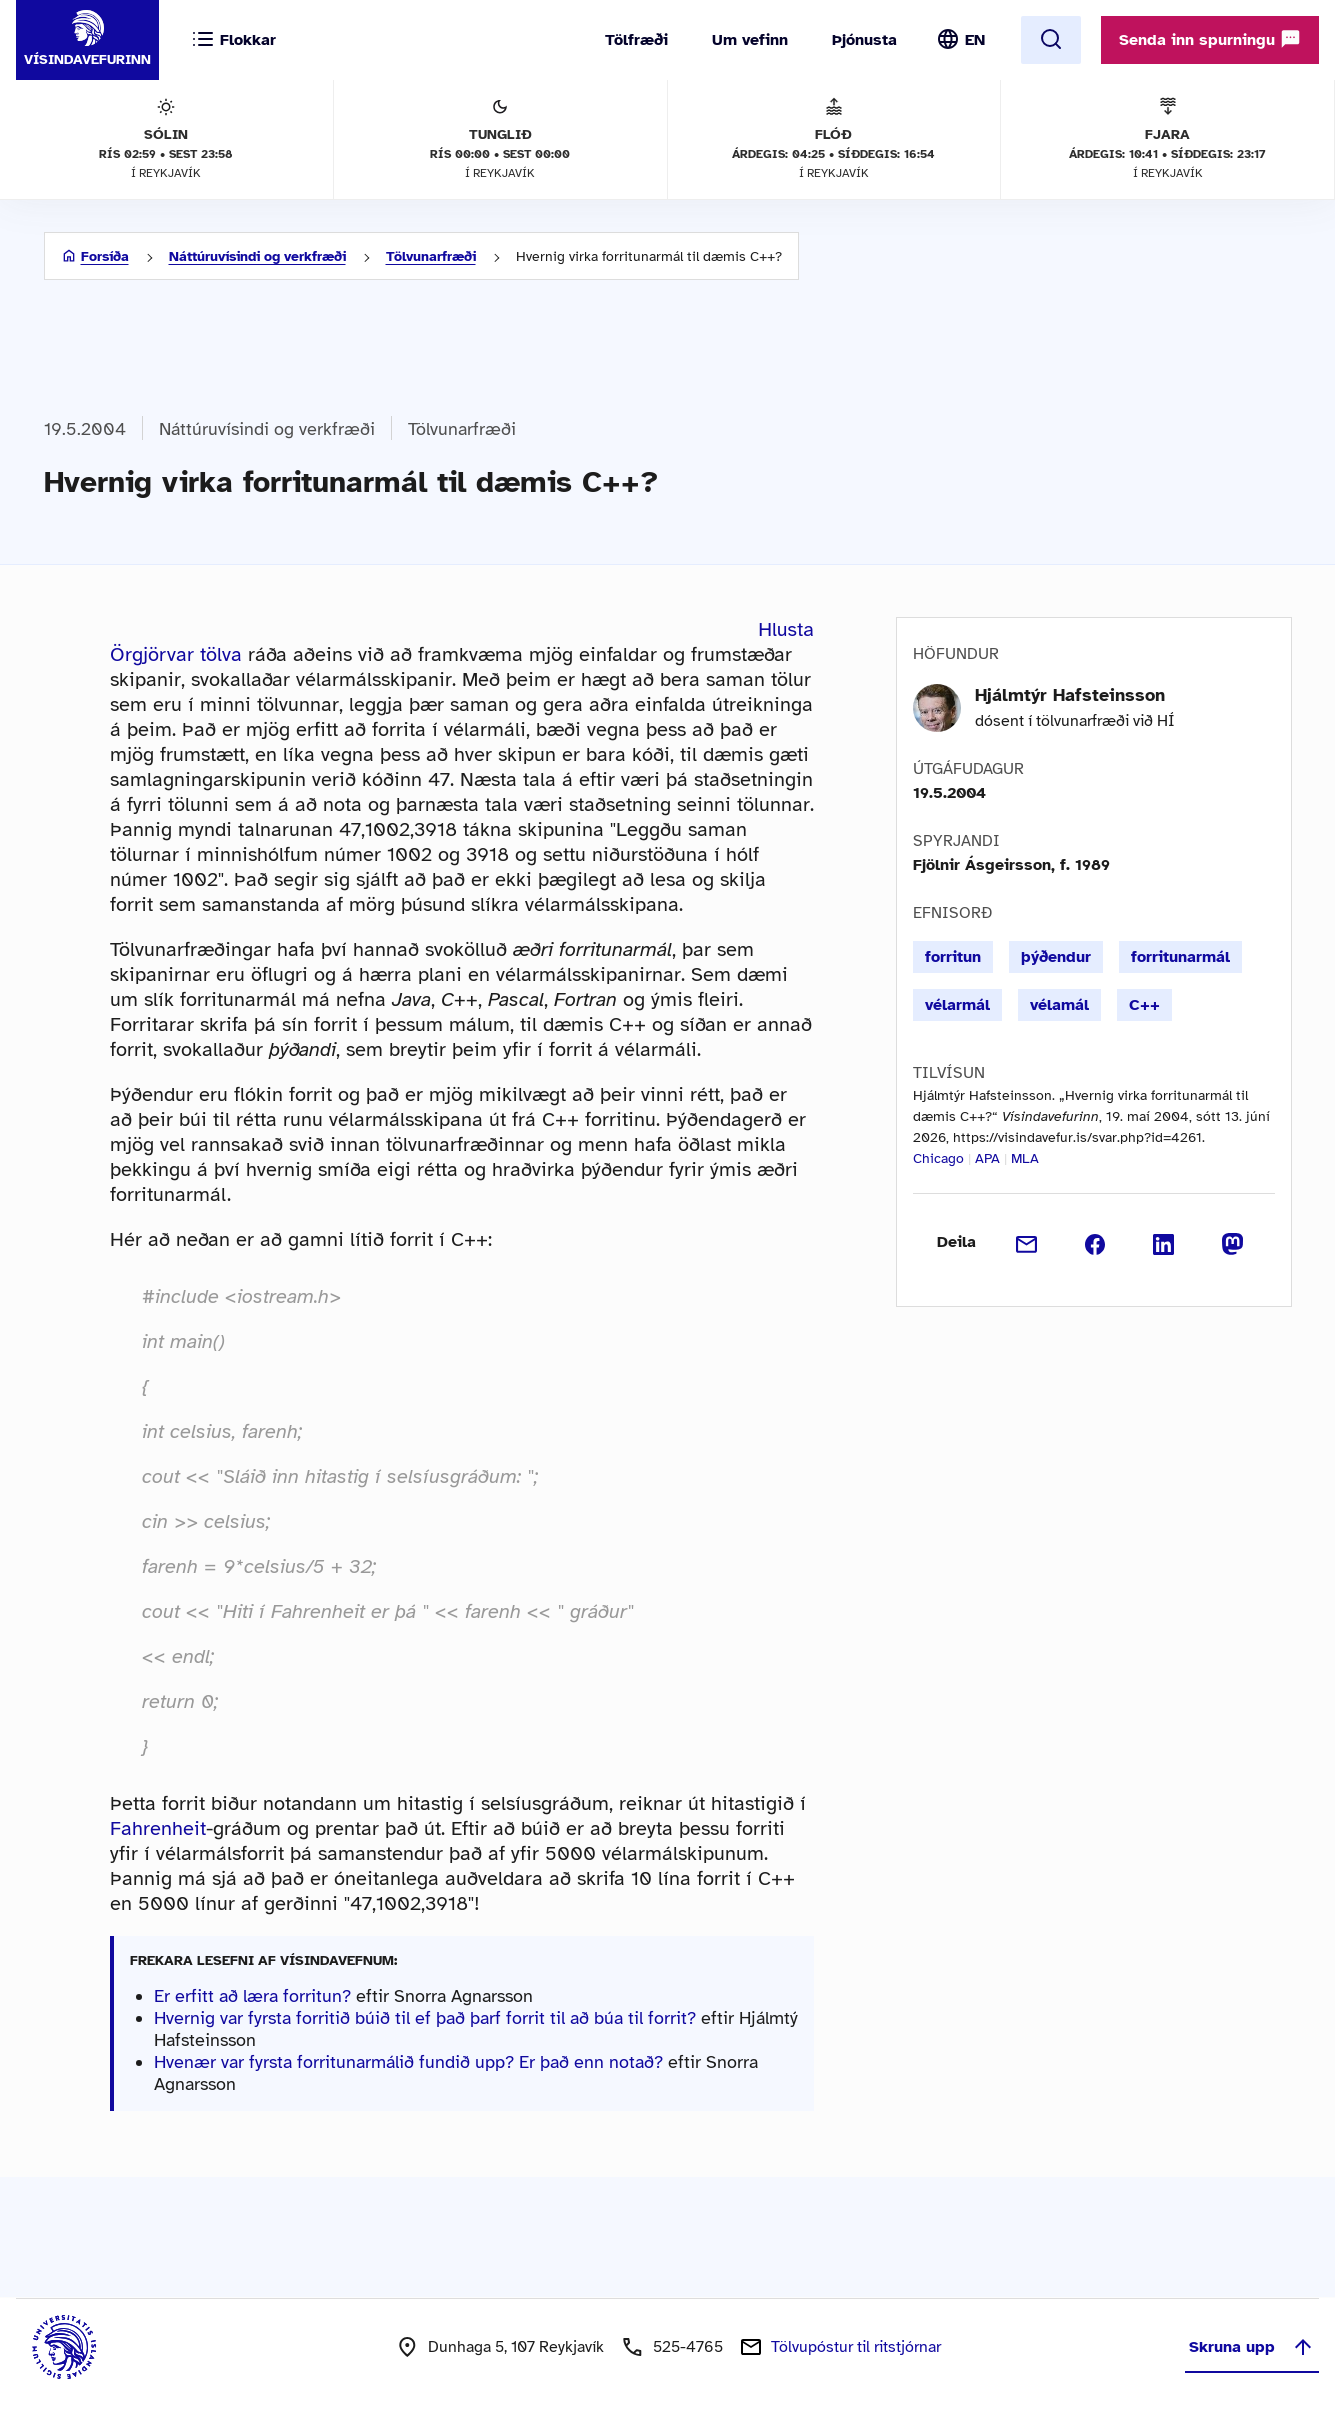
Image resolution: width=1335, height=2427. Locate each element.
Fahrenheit (158, 1828)
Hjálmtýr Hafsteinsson (1070, 695)
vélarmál (957, 1005)
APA (987, 1158)
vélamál (1059, 1005)
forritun (953, 957)
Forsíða (105, 256)
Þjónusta (864, 40)
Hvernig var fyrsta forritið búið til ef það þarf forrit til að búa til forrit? (425, 2018)
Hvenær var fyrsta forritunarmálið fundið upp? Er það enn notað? (408, 2062)
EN (975, 40)
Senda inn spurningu (1210, 39)
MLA (1025, 1158)
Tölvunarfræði (431, 256)
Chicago (938, 1158)
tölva (221, 654)
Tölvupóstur (856, 2347)
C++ (1144, 1005)
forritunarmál (1180, 957)
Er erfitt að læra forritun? (252, 1996)
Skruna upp (1252, 2347)
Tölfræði (636, 40)
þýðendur (1056, 957)
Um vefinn (750, 40)
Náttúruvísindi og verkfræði (257, 256)
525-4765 (688, 2347)
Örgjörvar (152, 654)
